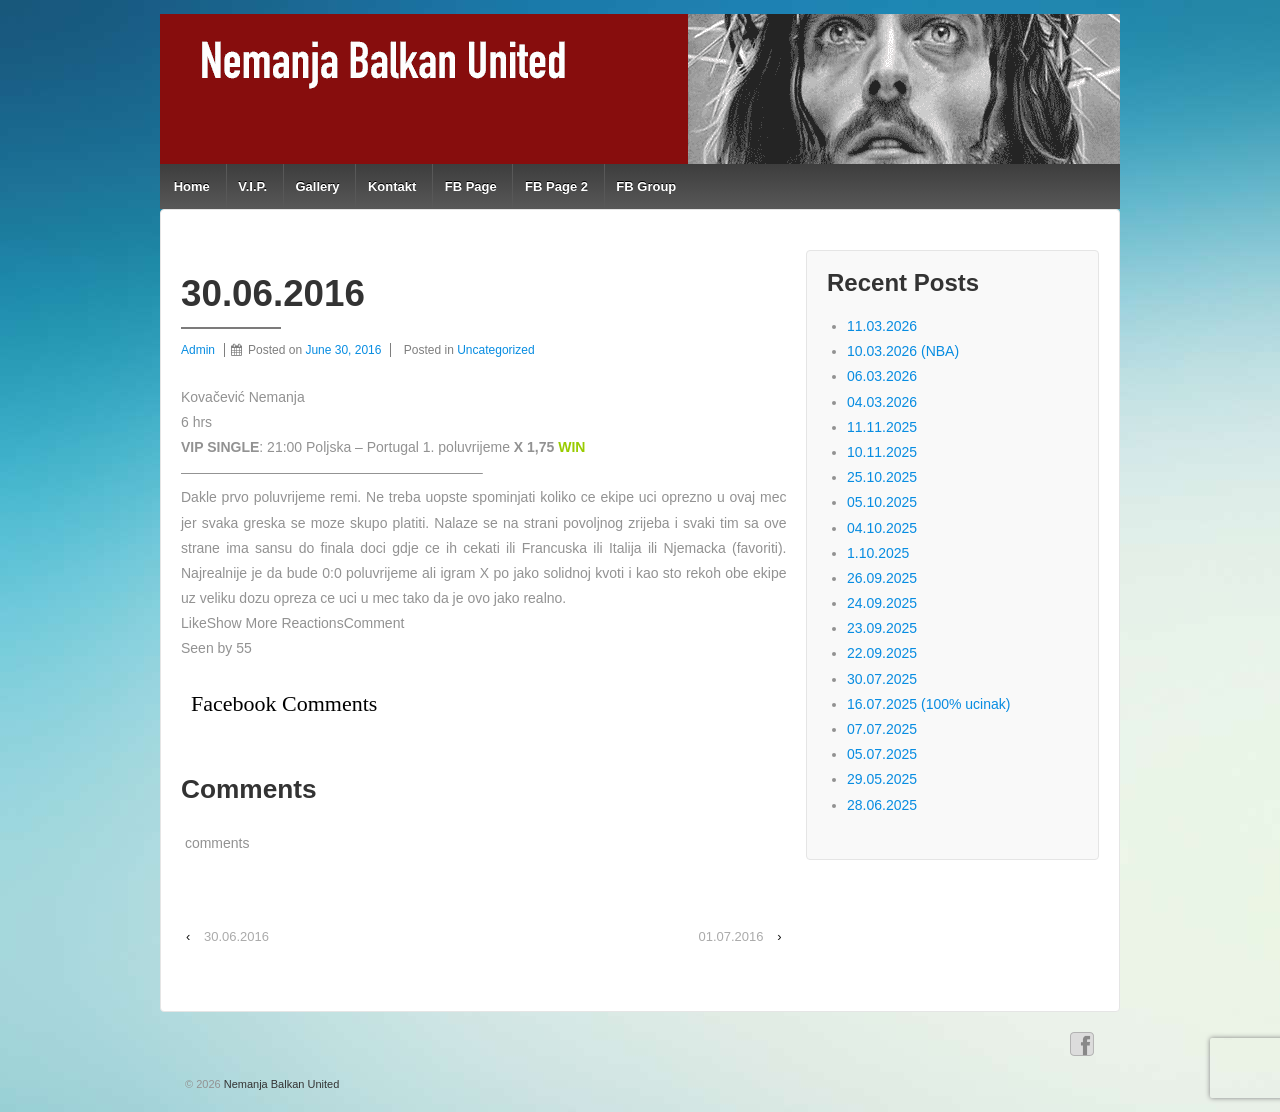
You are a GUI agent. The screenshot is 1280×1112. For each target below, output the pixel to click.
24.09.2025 (882, 603)
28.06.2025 (882, 805)
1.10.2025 (878, 553)
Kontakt (392, 186)
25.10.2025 (882, 477)
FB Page (471, 186)
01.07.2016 (730, 936)
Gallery (317, 186)
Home (192, 186)
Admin (198, 350)
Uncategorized (495, 350)
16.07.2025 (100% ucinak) (928, 704)
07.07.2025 (882, 729)
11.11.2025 (882, 427)
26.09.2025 (882, 578)
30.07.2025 (882, 679)
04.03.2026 (882, 402)
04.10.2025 (882, 528)
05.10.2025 (882, 502)
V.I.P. (252, 186)
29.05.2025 (882, 779)
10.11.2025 (882, 452)
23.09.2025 (882, 628)
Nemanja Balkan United (280, 1084)
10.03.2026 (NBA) (903, 351)
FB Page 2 (556, 186)
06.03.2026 (882, 376)
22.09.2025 (882, 653)
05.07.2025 (882, 754)
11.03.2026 (882, 326)
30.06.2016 (236, 936)
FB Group (646, 186)
